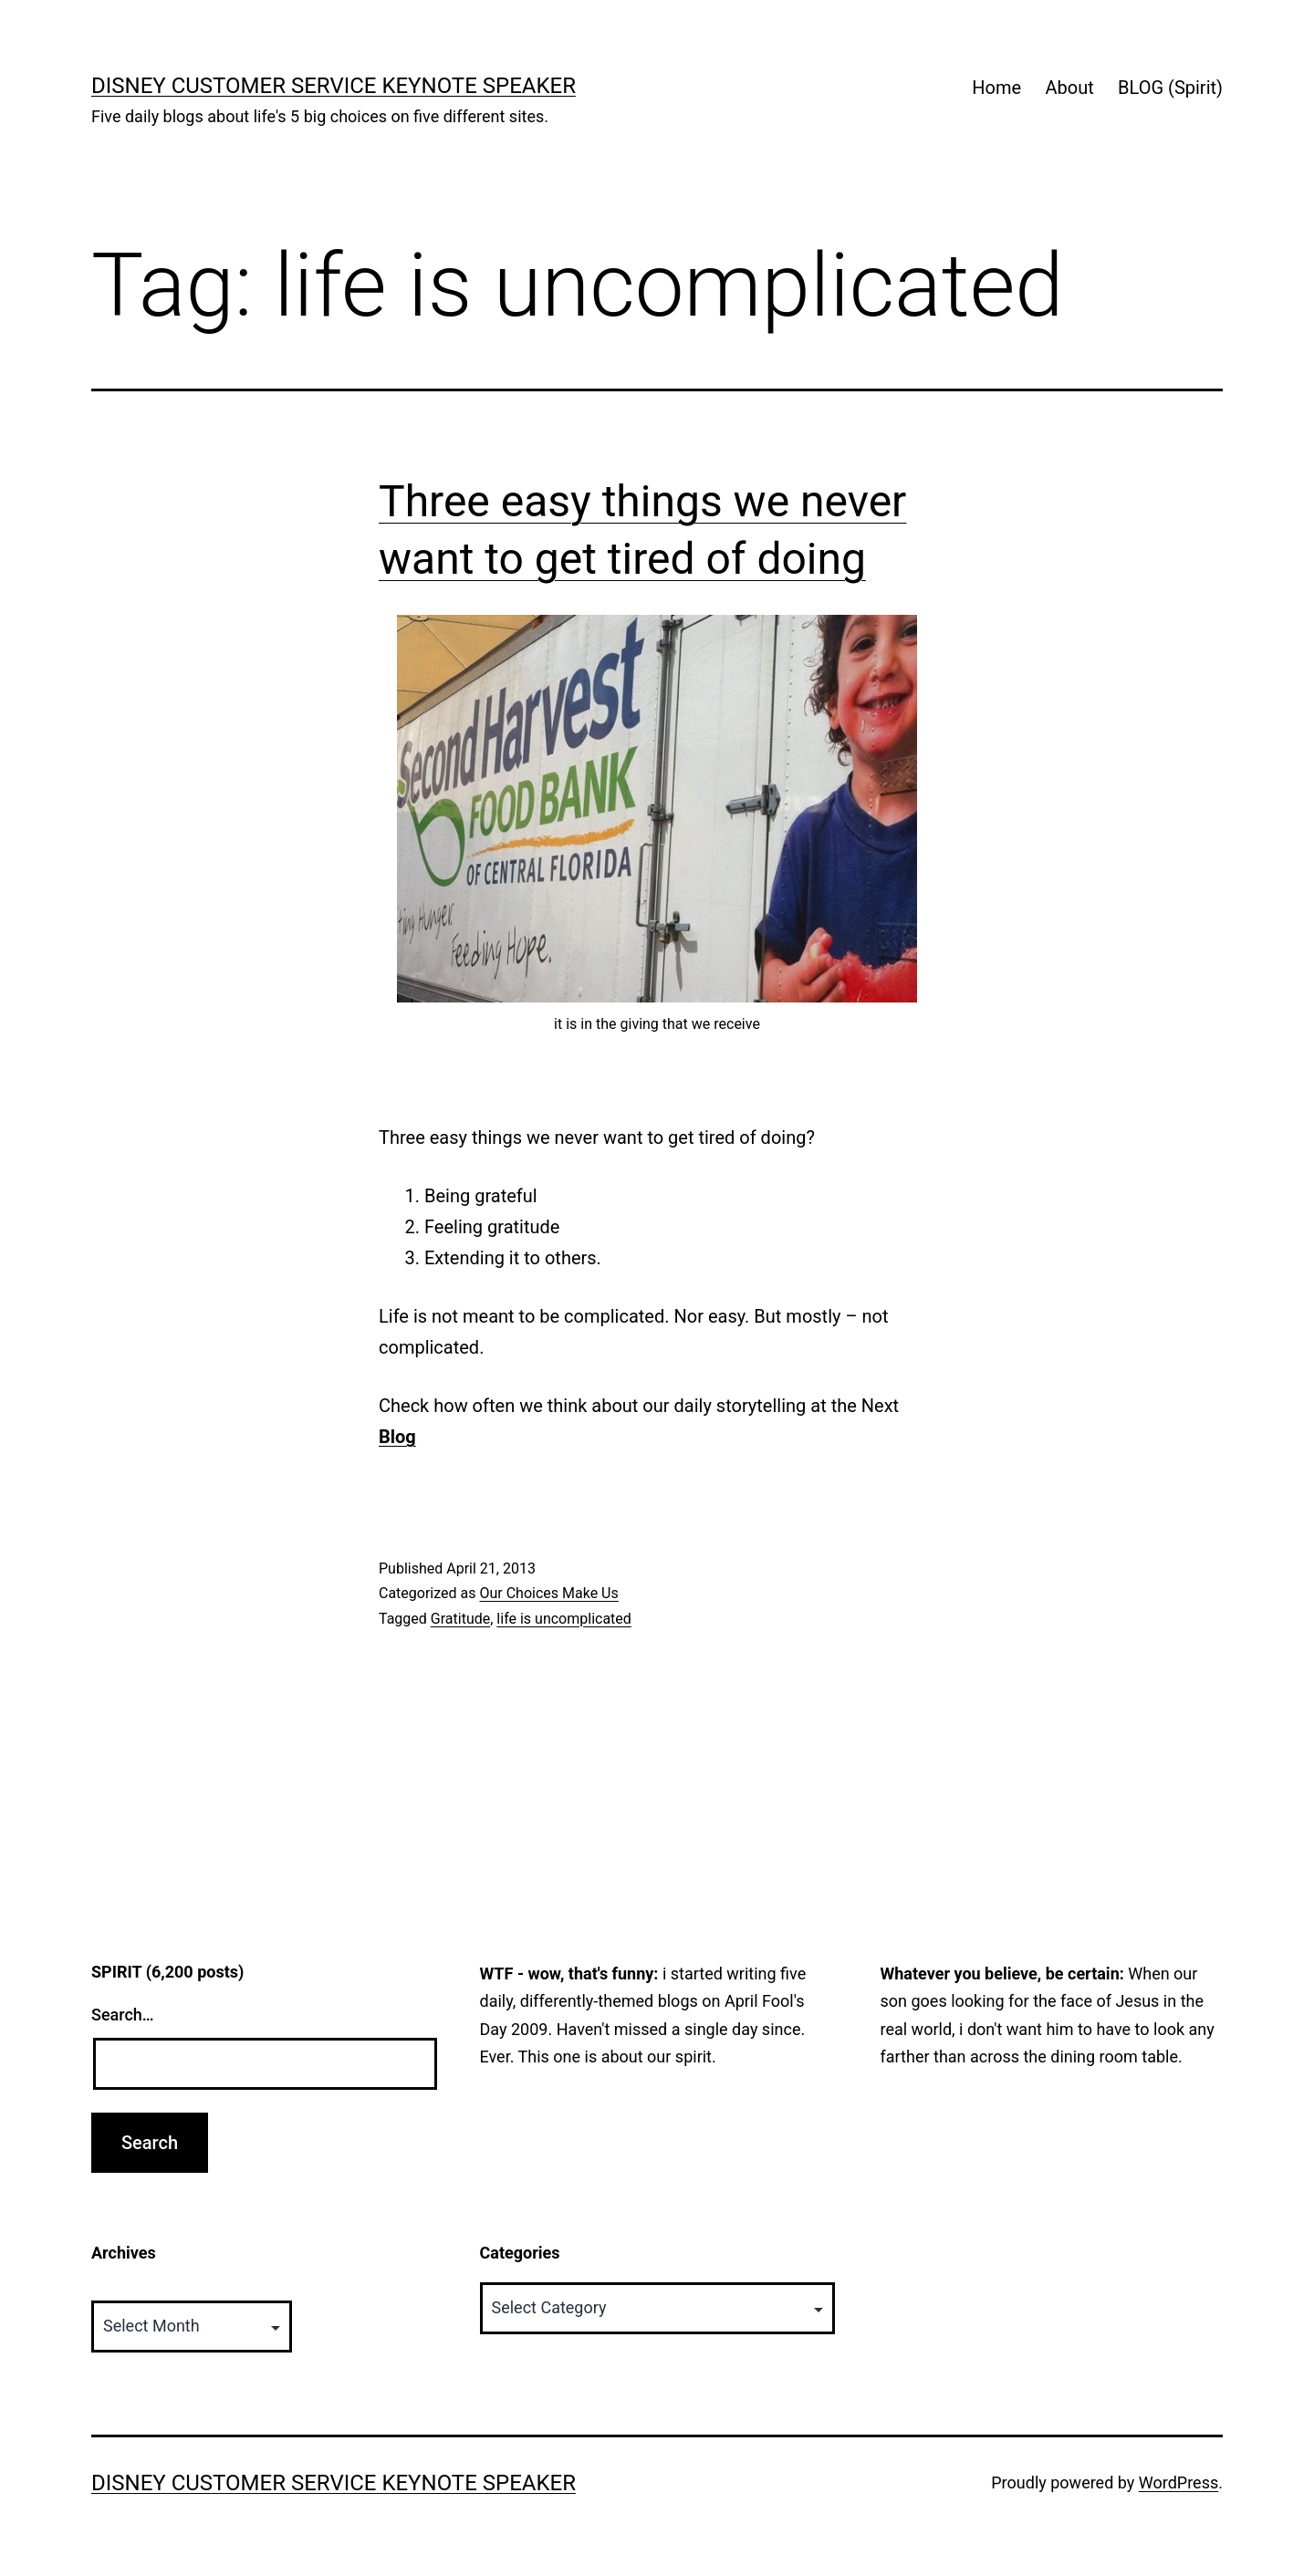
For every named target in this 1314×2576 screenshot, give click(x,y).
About (1069, 88)
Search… (122, 2014)
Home (996, 88)
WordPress (1178, 2482)
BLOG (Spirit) (1170, 88)
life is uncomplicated (563, 1618)
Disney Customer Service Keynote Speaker (333, 86)
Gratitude (460, 1618)
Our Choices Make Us (548, 1593)
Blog (397, 1437)
